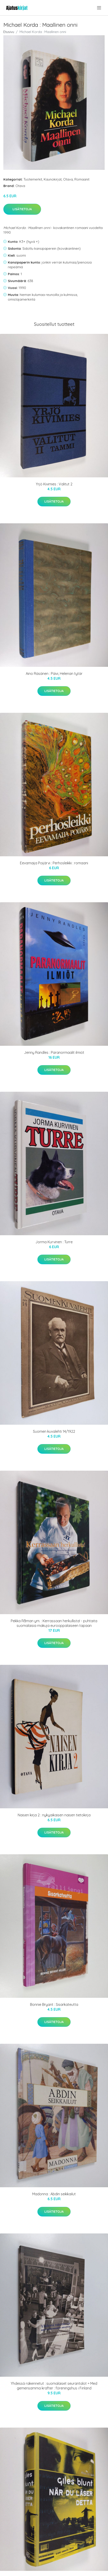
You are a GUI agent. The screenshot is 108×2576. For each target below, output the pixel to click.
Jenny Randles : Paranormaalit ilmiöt (54, 1052)
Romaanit (81, 179)
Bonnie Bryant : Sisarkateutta (54, 2004)
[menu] (99, 7)
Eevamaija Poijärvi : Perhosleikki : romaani (54, 863)
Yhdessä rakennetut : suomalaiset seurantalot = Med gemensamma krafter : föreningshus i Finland (54, 2385)
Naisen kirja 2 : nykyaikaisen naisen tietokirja (54, 1815)
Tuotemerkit (33, 179)
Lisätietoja (22, 209)
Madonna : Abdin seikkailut (54, 2194)
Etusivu (8, 32)
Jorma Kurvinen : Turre (54, 1242)
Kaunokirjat (53, 179)
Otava (68, 179)
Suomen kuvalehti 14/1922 (54, 1431)
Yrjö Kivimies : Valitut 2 (54, 484)
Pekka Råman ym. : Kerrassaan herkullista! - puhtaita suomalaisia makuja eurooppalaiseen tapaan (54, 1623)
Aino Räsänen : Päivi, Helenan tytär (54, 673)
